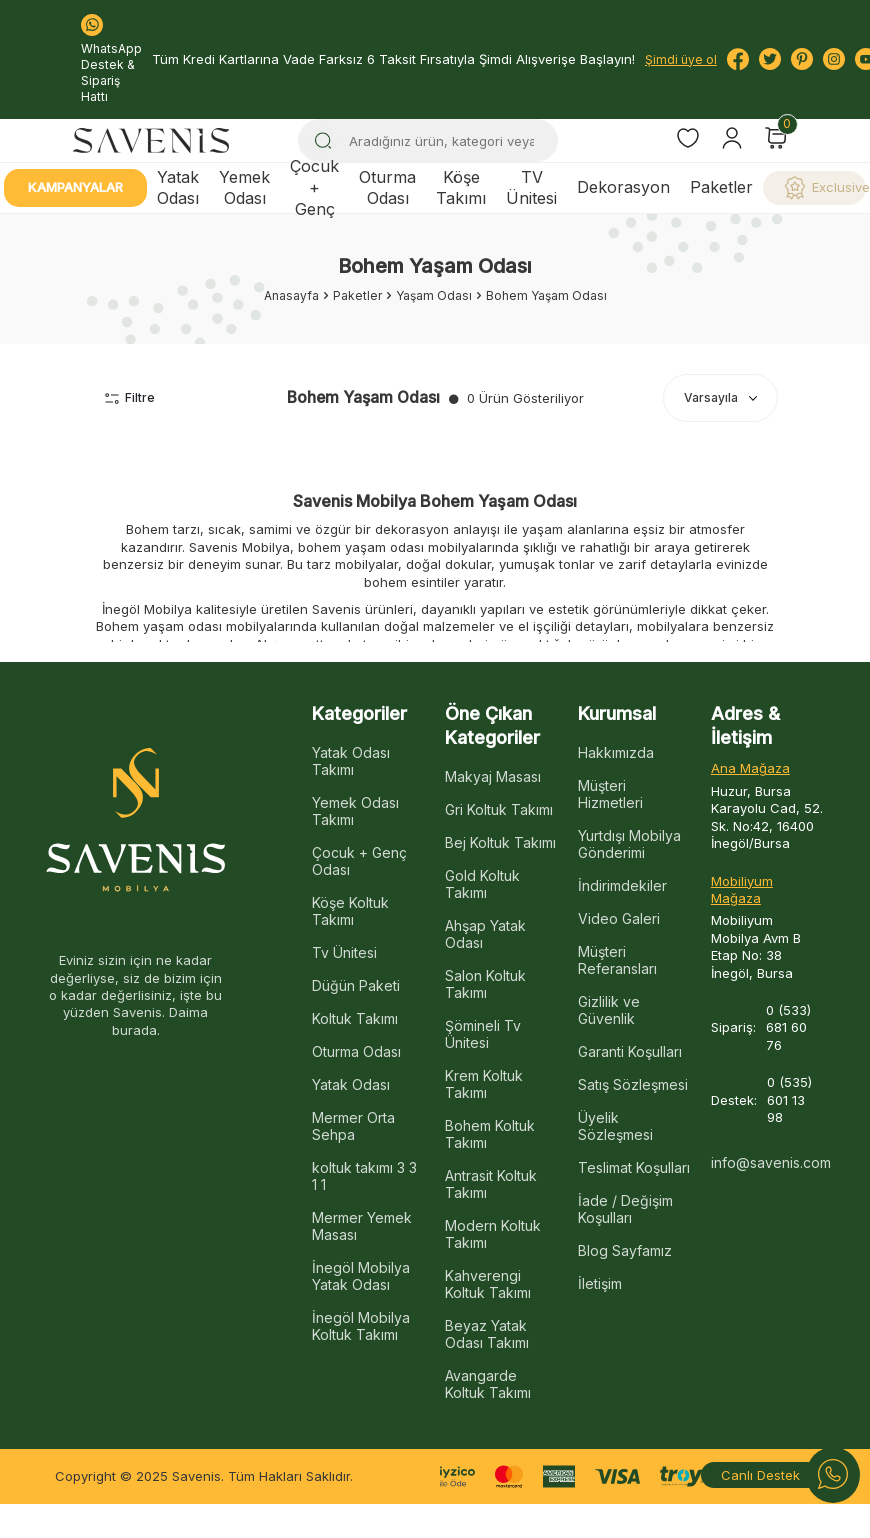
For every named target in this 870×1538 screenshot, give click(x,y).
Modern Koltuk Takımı (493, 1234)
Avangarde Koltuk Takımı (488, 1384)
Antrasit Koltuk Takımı (491, 1184)
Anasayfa (291, 295)
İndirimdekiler (622, 885)
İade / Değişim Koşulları (625, 1209)
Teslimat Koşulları (634, 1167)
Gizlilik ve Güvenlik (609, 1010)
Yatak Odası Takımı (351, 761)
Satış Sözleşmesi (633, 1084)
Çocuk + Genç (314, 188)
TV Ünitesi (531, 187)
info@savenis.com (767, 1162)
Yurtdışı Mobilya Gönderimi (629, 844)
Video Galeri (619, 918)
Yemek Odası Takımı (355, 811)
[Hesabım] (732, 138)
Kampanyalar (75, 187)
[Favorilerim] (688, 140)
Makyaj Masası (493, 776)
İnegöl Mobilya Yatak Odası (361, 1276)
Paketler (721, 187)
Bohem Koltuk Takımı (490, 1134)
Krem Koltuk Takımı (484, 1084)
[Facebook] (738, 59)
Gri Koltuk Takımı (499, 809)
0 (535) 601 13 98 (789, 1099)
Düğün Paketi (356, 985)
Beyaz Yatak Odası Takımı (487, 1334)
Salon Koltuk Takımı (485, 984)
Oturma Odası (387, 187)
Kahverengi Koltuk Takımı (488, 1284)
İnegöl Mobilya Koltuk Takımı (361, 1326)
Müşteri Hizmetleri (610, 794)
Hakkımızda (616, 752)
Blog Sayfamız (625, 1250)
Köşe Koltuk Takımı (350, 911)
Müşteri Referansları (617, 960)
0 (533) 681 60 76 (788, 1027)
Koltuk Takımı (355, 1018)
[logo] (151, 140)
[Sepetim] (776, 138)
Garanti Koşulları (630, 1051)
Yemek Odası (244, 187)
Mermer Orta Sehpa (353, 1126)
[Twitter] (770, 59)
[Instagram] (834, 59)
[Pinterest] (802, 59)
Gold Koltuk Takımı (482, 884)
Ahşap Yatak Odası (485, 934)
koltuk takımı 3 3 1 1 (364, 1176)
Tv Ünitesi (344, 952)
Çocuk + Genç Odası (359, 861)
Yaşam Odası (434, 295)
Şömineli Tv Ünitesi (483, 1034)
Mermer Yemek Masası (362, 1226)
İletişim (600, 1283)
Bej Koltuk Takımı (500, 842)
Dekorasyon (623, 187)
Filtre (129, 397)
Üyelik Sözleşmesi (615, 1126)
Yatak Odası (178, 187)
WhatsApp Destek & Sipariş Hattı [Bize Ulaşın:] (111, 59)
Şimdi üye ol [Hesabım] (681, 59)
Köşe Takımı (461, 187)
